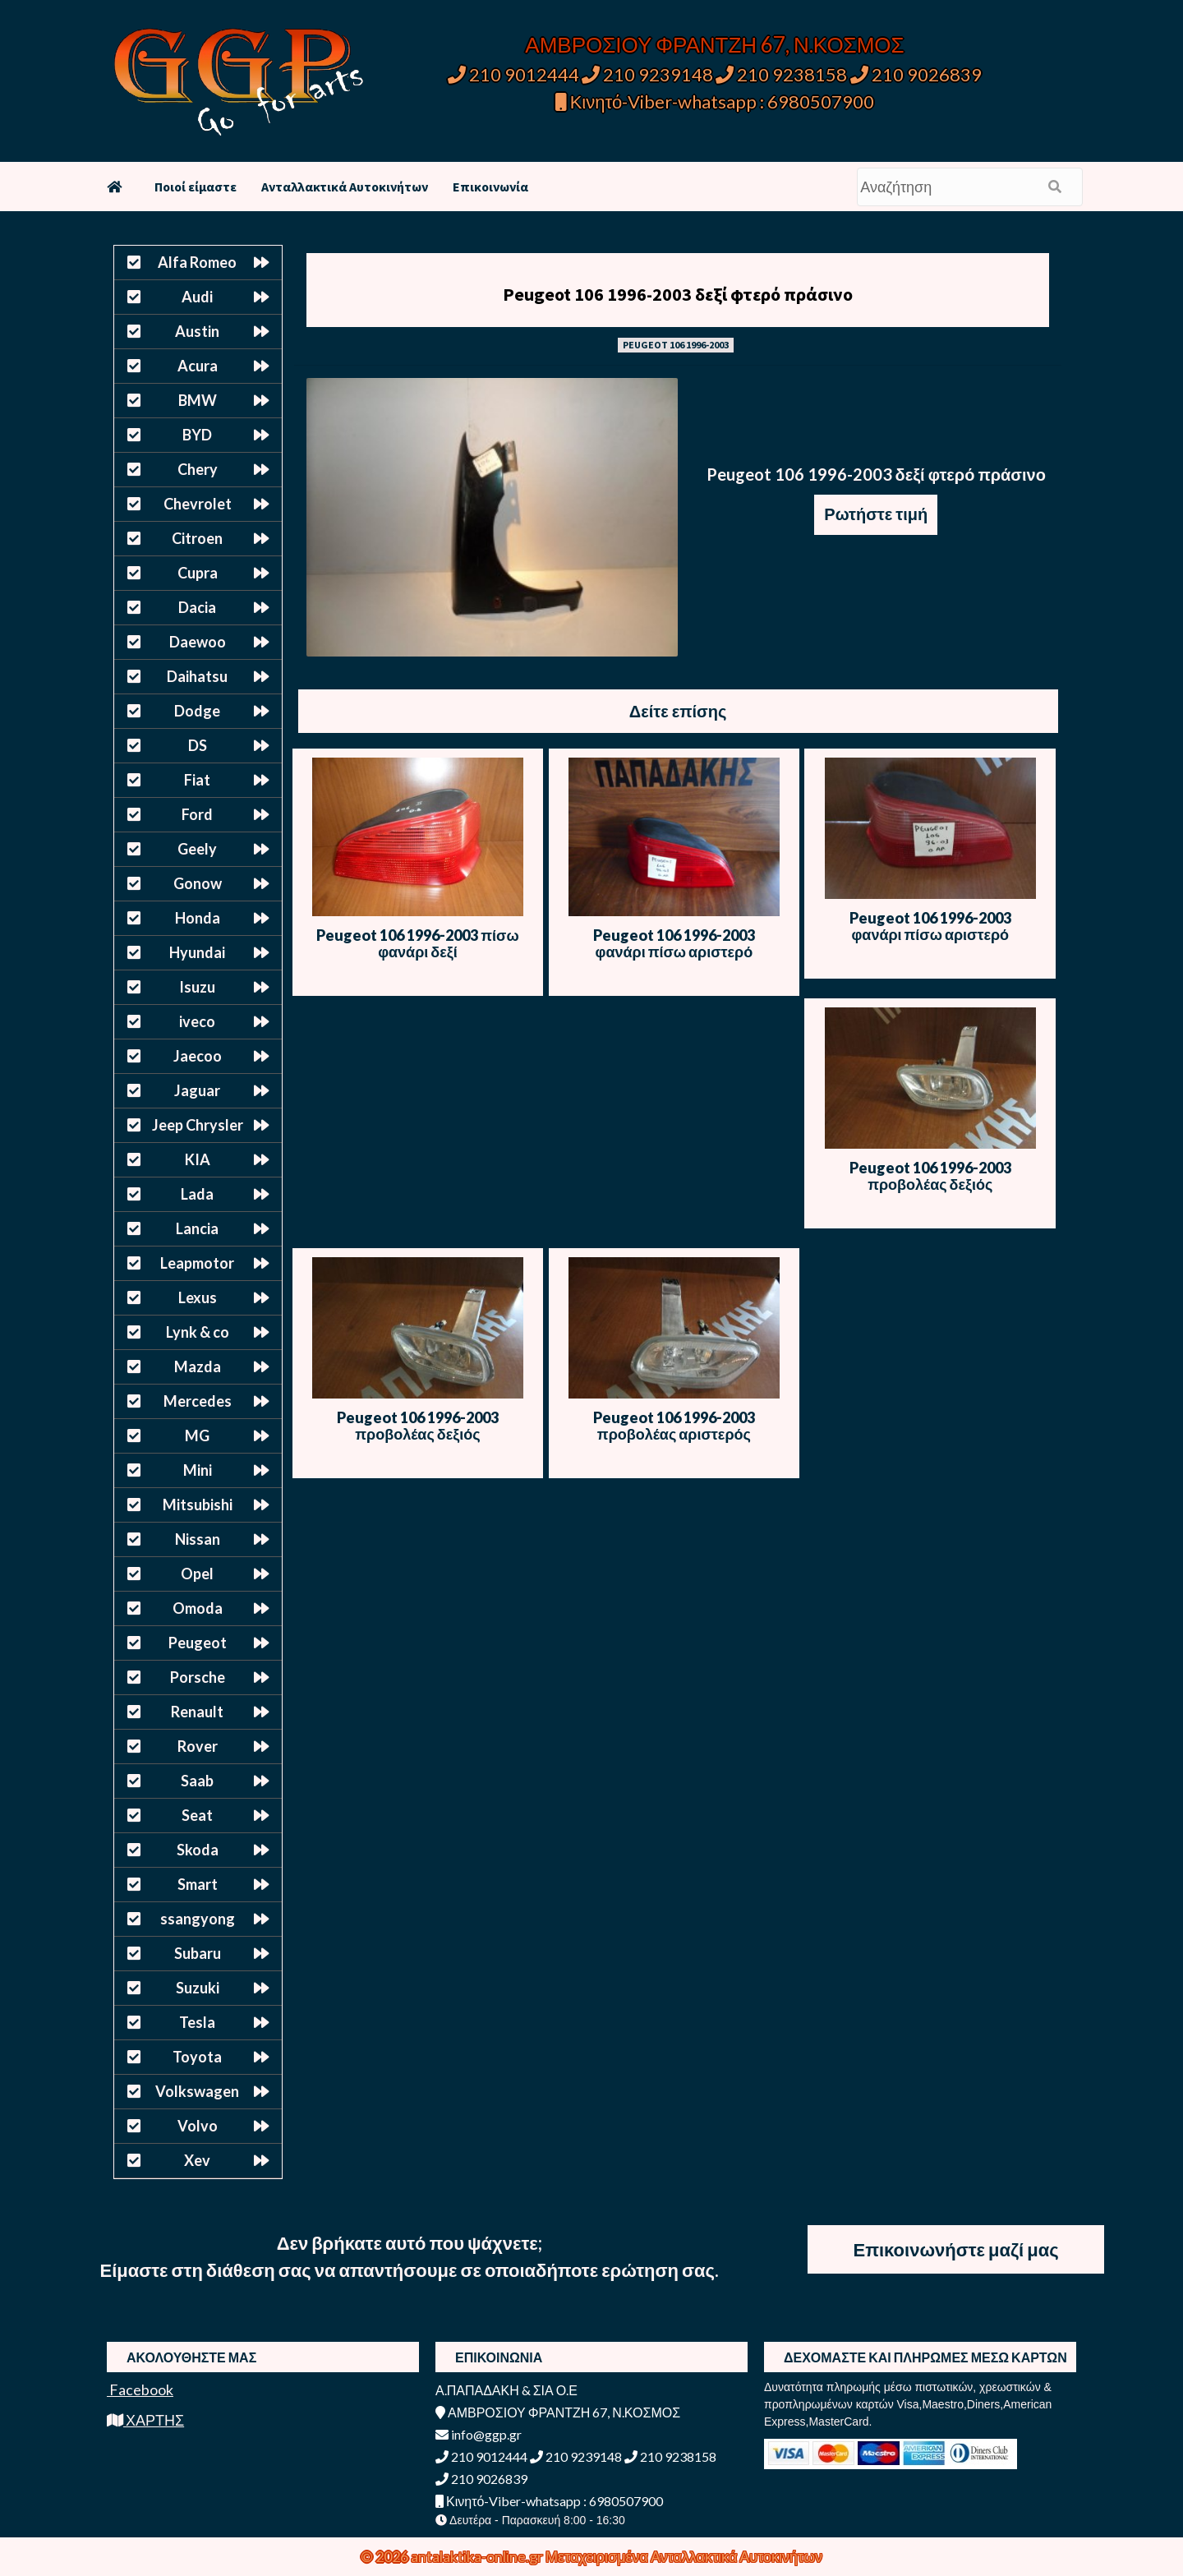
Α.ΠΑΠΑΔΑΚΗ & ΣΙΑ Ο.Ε (506, 2390)
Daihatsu (197, 676)
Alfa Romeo (197, 262)
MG (197, 1435)
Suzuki (197, 1988)
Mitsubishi (197, 1504)
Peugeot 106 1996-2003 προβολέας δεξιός (930, 1176)
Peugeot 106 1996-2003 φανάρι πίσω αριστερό (674, 943)
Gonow (197, 883)
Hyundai (197, 952)
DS (197, 745)
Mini (197, 1470)
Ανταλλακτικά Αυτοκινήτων (344, 186)
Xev (197, 2160)
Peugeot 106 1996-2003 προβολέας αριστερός (674, 1425)
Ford (197, 814)
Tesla (197, 2022)
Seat (197, 1815)
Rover (197, 1746)
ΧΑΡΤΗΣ (145, 2420)
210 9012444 (513, 74)
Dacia (197, 607)
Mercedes (197, 1401)
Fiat (197, 780)
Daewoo (197, 642)
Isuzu (197, 987)
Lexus (197, 1297)
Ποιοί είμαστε (195, 186)
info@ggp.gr (478, 2434)
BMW (197, 400)
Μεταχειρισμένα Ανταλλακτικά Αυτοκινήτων (683, 2556)
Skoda (198, 1850)
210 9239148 (647, 74)
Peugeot (197, 1643)
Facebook (140, 2389)
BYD (197, 435)
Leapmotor (197, 1263)
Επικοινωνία (490, 186)
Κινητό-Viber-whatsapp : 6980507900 (715, 101)
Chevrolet (197, 504)
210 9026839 (916, 74)
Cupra (197, 573)
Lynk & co (197, 1332)
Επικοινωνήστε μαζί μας (955, 2249)
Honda (197, 918)
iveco (197, 1021)
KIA (197, 1159)
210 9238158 (783, 74)
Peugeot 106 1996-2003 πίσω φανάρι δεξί (417, 943)
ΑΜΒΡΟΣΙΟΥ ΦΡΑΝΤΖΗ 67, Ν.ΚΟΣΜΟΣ (714, 44)
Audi (197, 297)
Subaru (197, 1953)
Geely (197, 849)
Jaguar (197, 1090)
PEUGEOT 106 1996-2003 (676, 345)
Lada (197, 1194)
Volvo (197, 2126)
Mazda (197, 1366)
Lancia (197, 1228)
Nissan (197, 1539)
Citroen (197, 538)
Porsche (197, 1677)
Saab (197, 1781)
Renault (197, 1712)
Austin (197, 331)
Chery (197, 469)
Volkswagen (197, 2091)
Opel (197, 1573)
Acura (197, 366)
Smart (197, 1884)
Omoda (198, 1608)
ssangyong (197, 1919)
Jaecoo (197, 1056)
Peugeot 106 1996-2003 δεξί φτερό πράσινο (678, 294)
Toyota (197, 2057)
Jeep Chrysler (197, 1125)
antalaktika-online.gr (478, 2556)
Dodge (197, 711)
